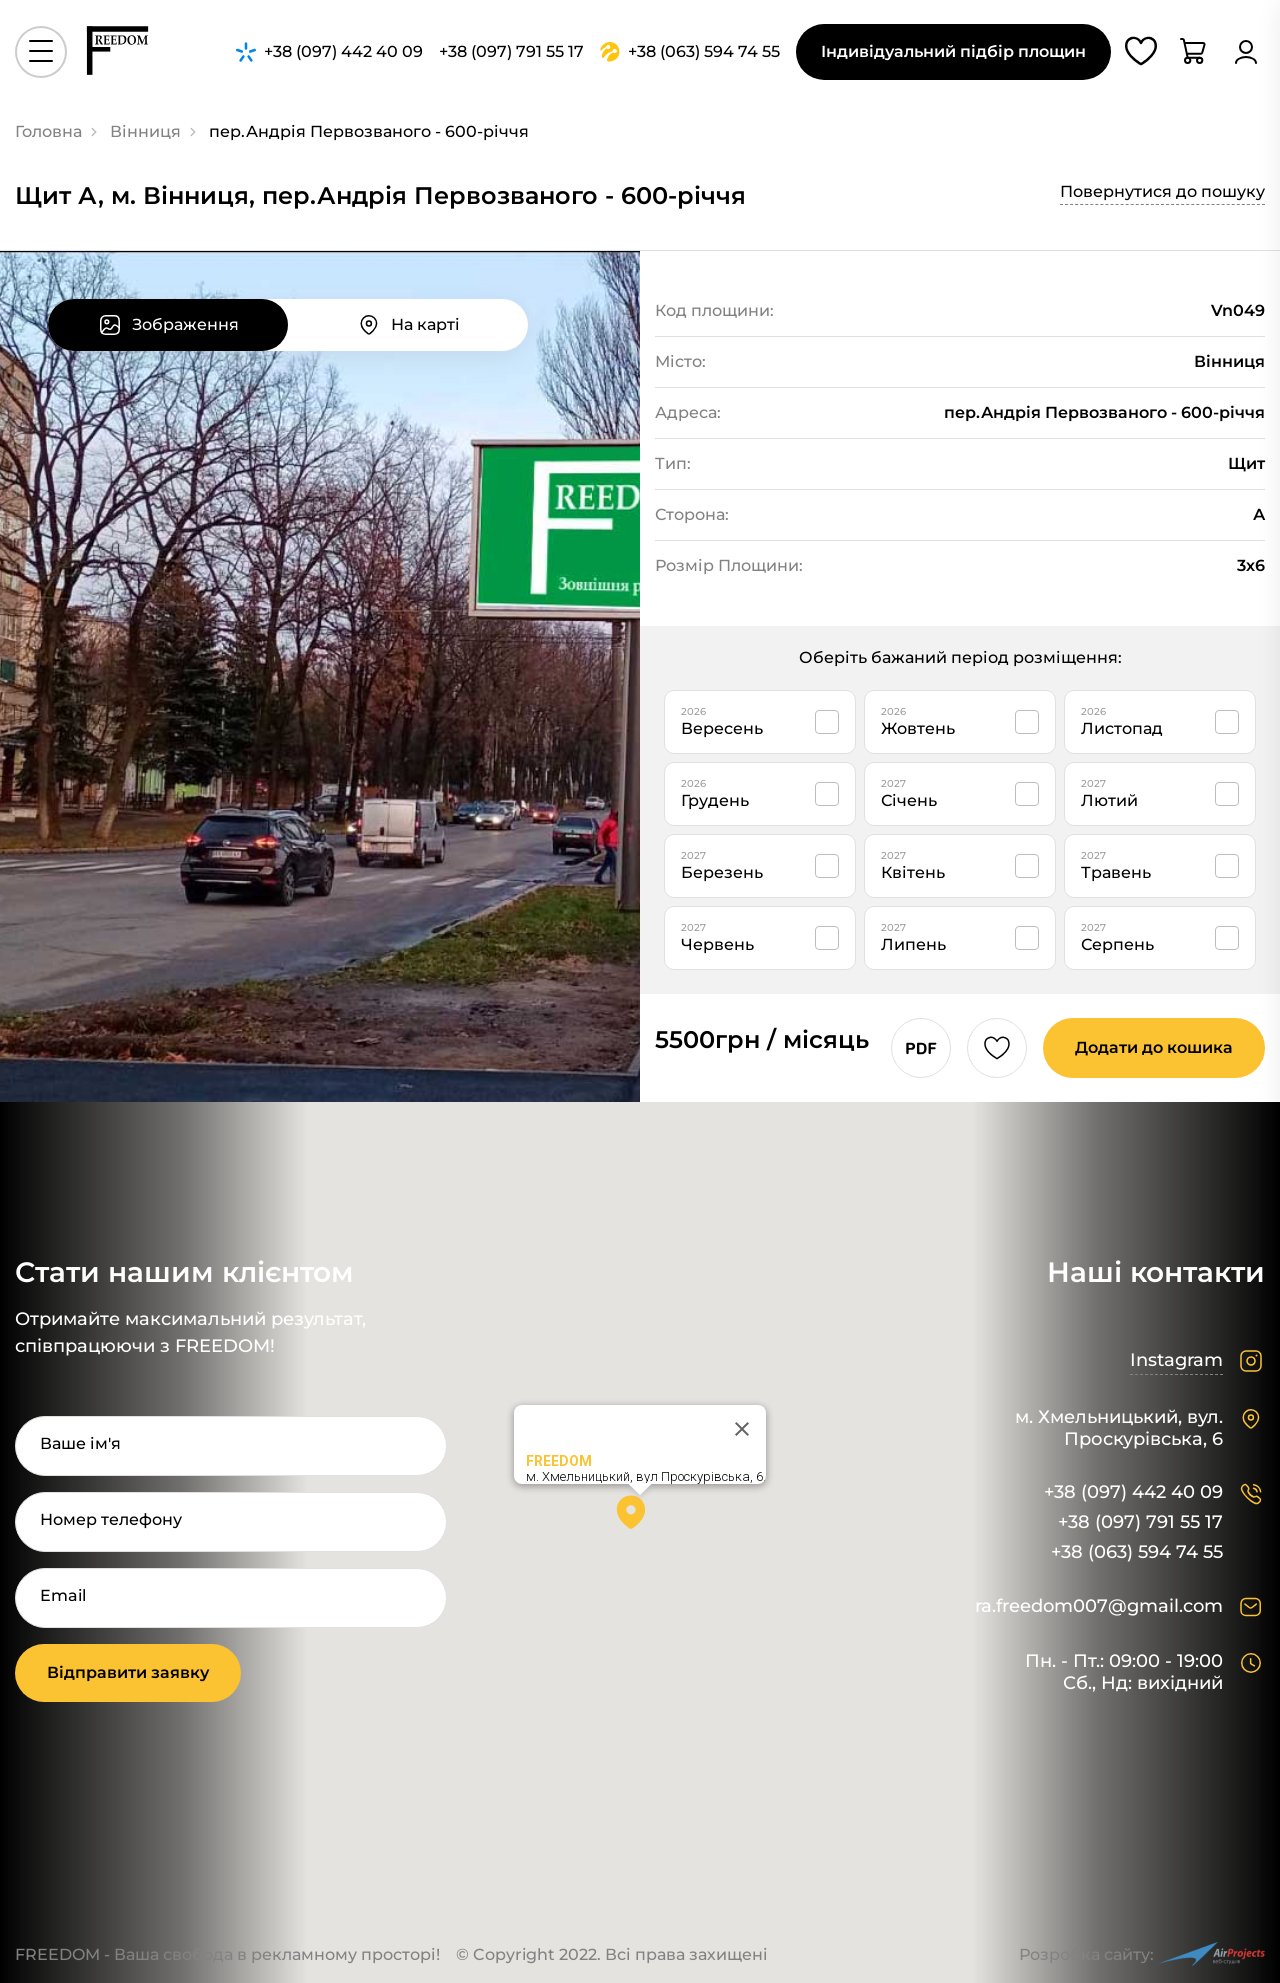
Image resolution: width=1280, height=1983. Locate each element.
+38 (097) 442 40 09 (1133, 1492)
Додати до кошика (1154, 1047)
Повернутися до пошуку (1162, 191)
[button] (640, 1519)
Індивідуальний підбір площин (953, 51)
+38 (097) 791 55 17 (1140, 1522)
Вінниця (145, 131)
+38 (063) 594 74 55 (1137, 1552)
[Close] (742, 1429)
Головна (48, 131)
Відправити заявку (128, 1672)
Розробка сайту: (1142, 1954)
